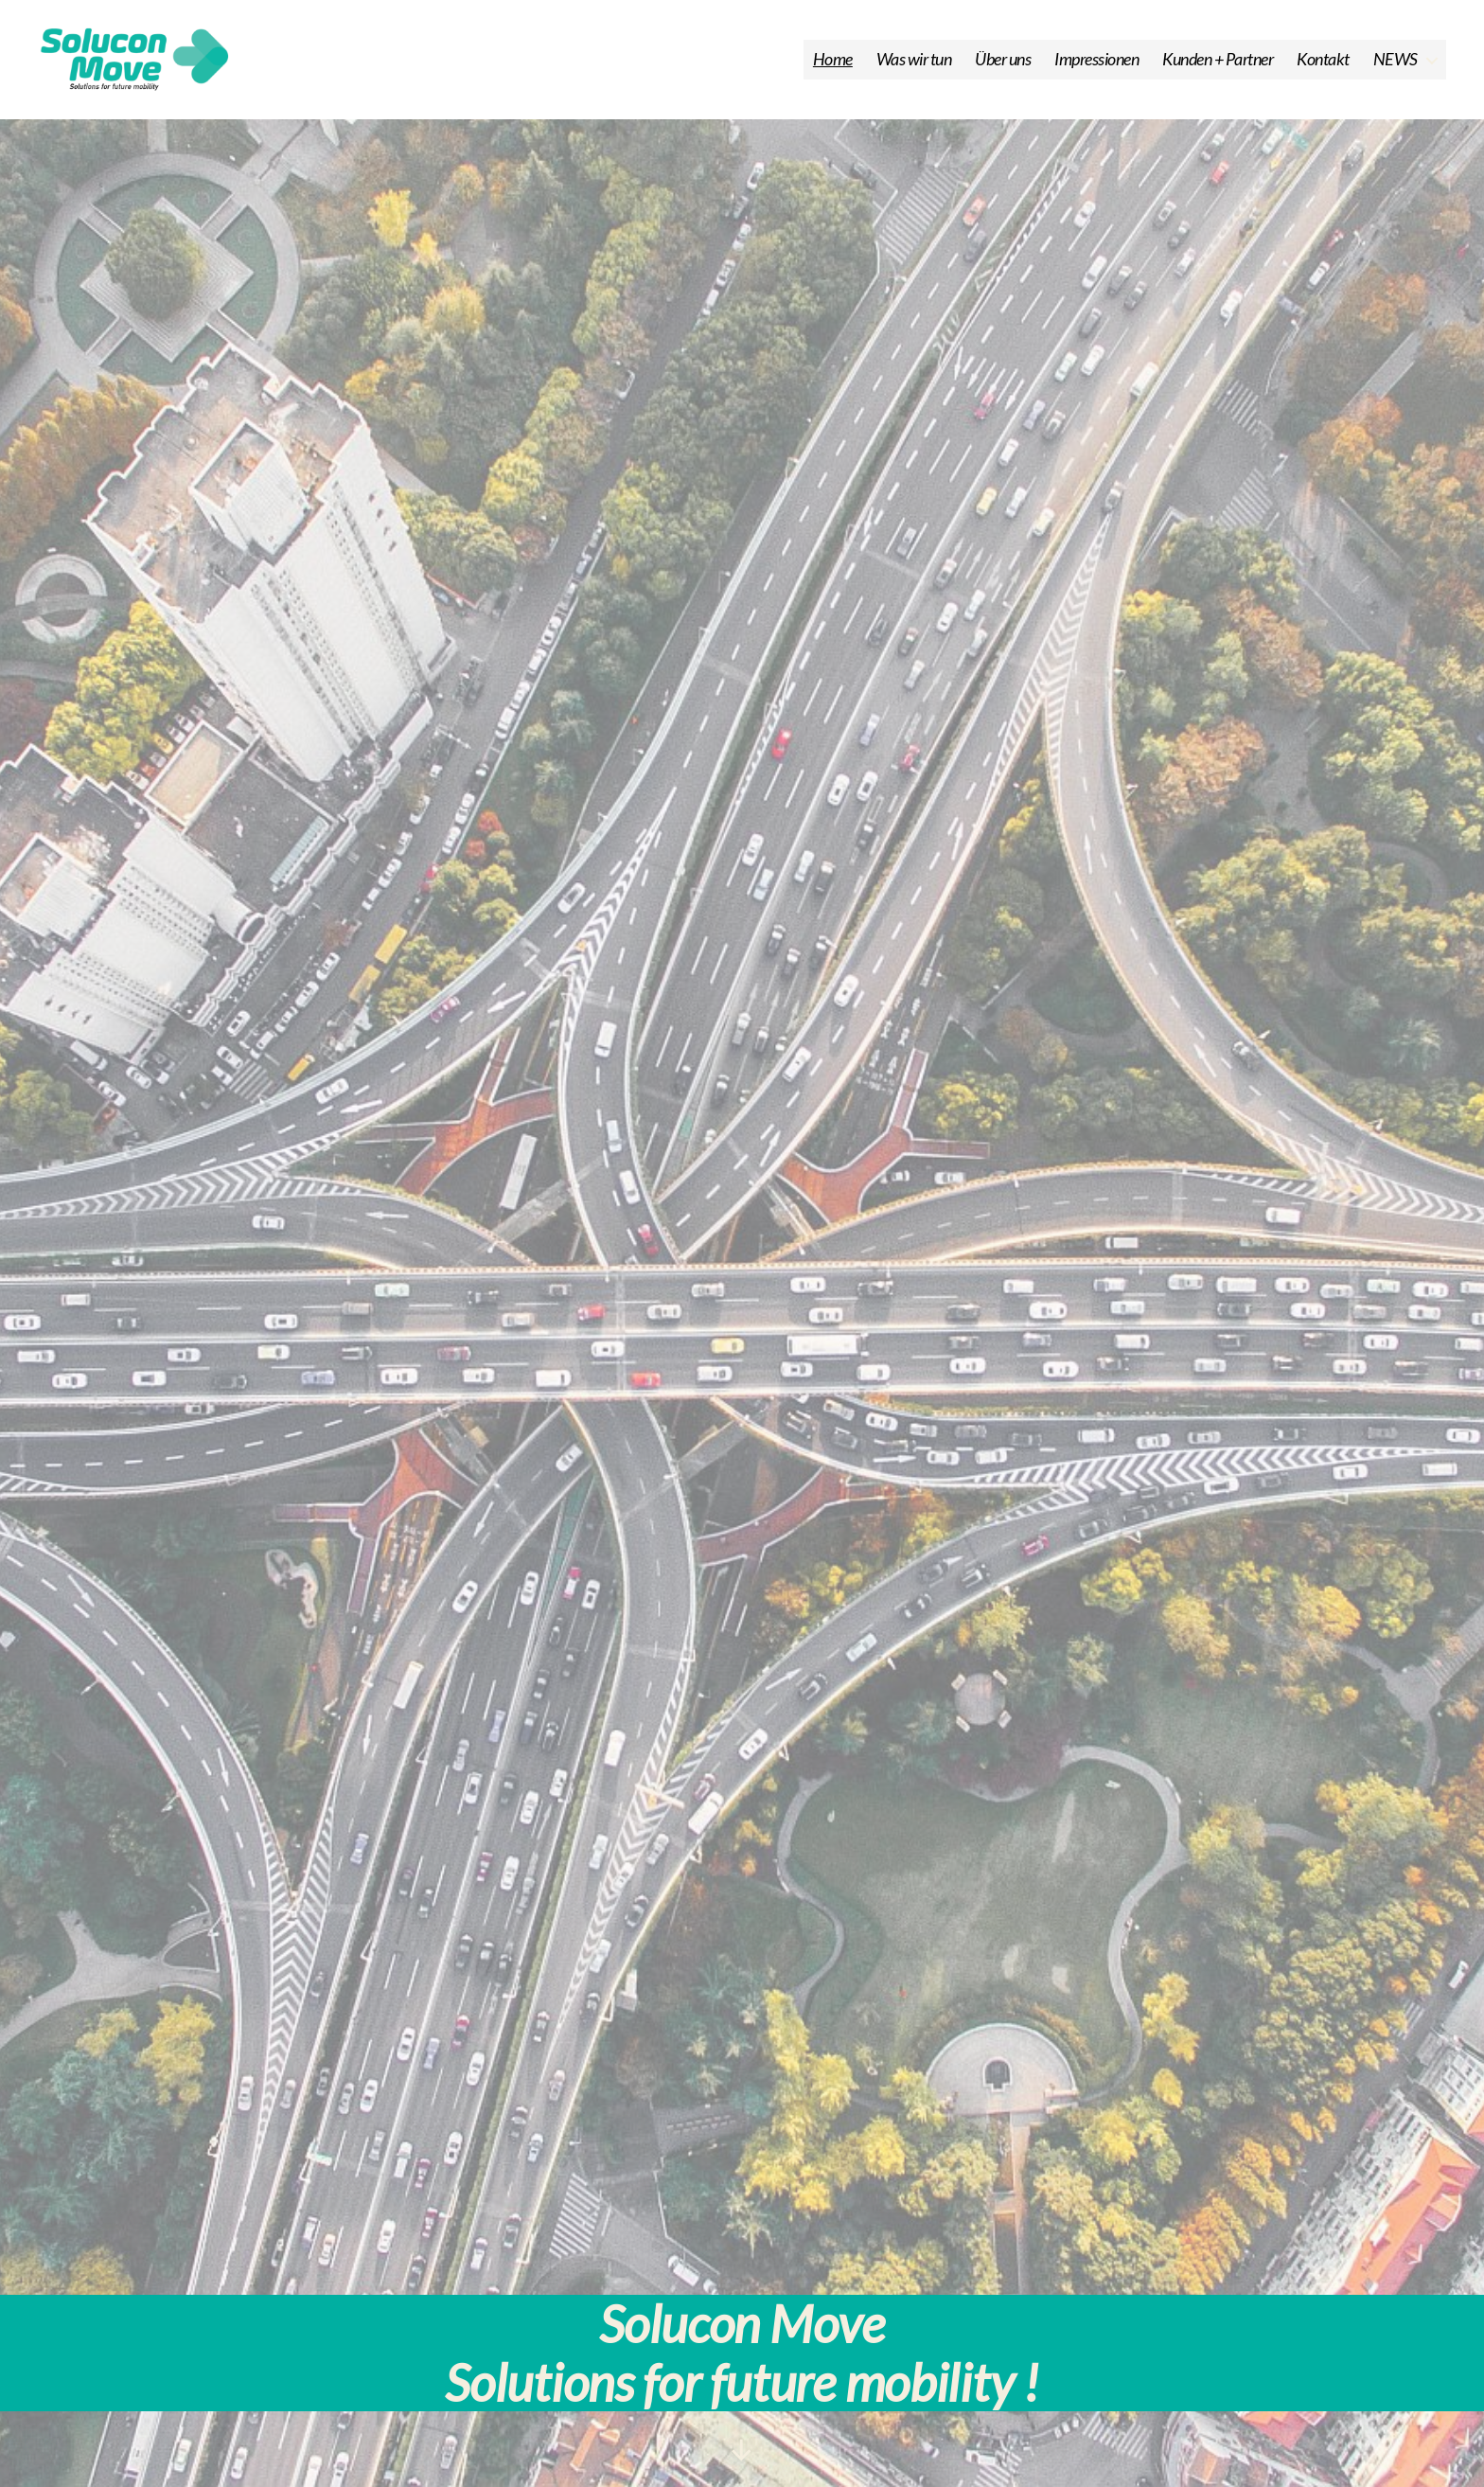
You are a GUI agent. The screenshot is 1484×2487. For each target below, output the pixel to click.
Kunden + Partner (1217, 69)
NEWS (1395, 69)
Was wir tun (914, 69)
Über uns (1003, 69)
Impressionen (1096, 69)
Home (833, 69)
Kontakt (1323, 69)
